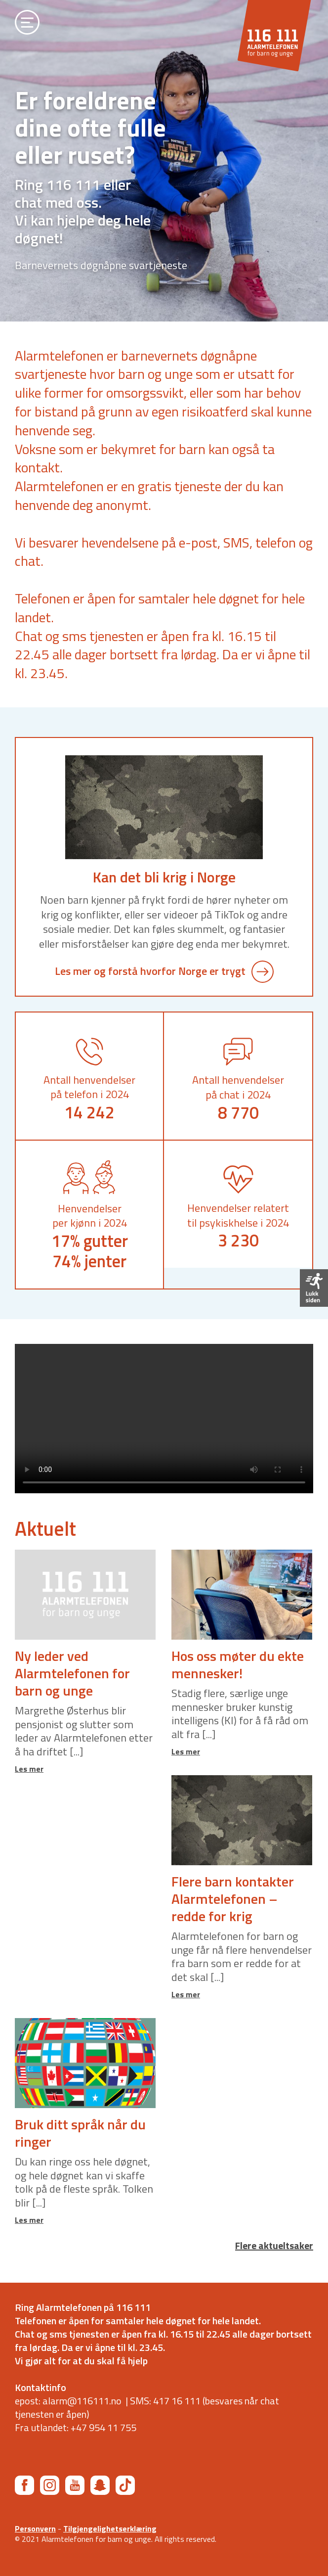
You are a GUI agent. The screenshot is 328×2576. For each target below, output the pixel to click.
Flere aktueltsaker (274, 2245)
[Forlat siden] (314, 1288)
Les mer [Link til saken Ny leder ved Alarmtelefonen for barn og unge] (29, 1769)
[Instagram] (49, 2485)
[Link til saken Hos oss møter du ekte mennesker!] (241, 1595)
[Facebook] (24, 2485)
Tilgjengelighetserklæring (110, 2528)
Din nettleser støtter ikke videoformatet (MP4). (164, 1418)
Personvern (35, 2528)
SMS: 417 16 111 (165, 2400)
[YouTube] (74, 2485)
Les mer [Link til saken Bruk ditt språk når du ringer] (29, 2220)
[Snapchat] (100, 2485)
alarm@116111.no (82, 2400)
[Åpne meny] (27, 24)
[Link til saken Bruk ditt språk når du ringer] (85, 2063)
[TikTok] (125, 2485)
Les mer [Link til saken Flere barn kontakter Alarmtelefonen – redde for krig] (185, 1994)
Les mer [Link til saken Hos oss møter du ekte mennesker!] (185, 1751)
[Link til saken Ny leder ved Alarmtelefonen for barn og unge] (85, 1595)
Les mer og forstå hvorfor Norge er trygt (164, 971)
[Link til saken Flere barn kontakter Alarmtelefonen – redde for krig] (241, 1820)
